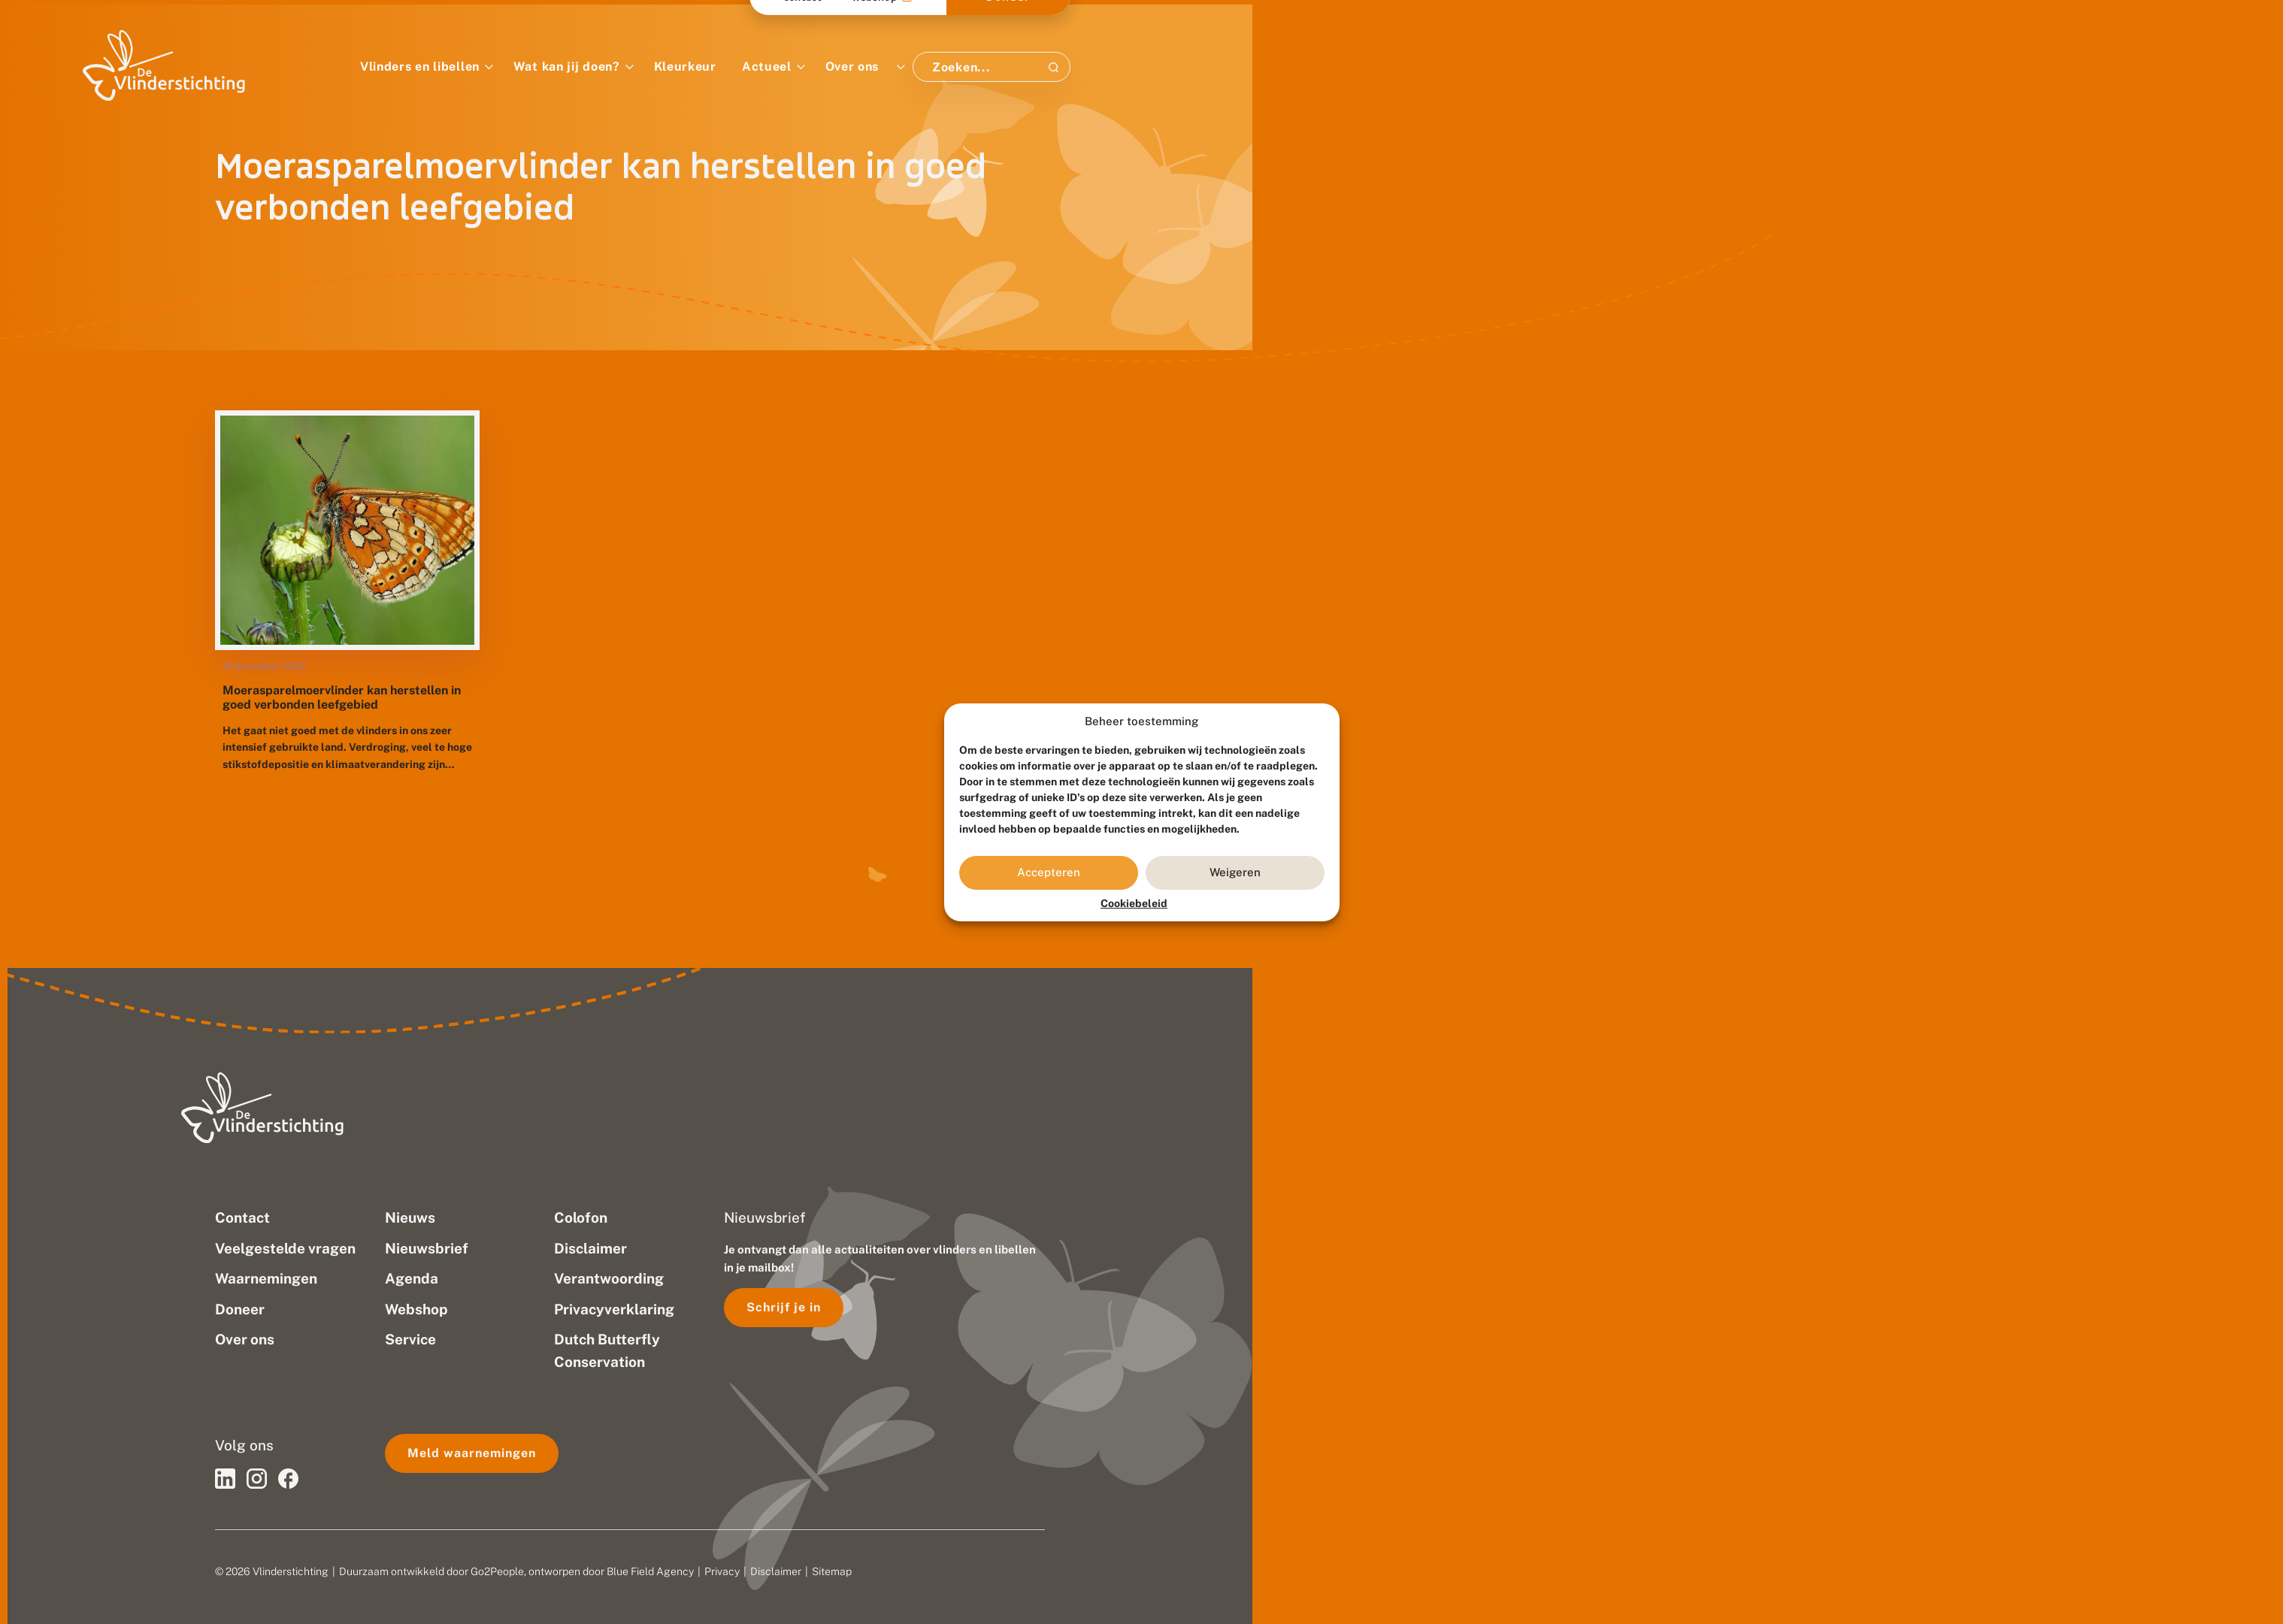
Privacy (722, 1571)
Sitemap (832, 1571)
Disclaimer (775, 1571)
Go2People (497, 1571)
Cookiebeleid (1134, 903)
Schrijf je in (783, 1307)
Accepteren (1048, 872)
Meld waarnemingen (471, 1453)
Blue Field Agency (650, 1571)
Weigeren (1235, 872)
